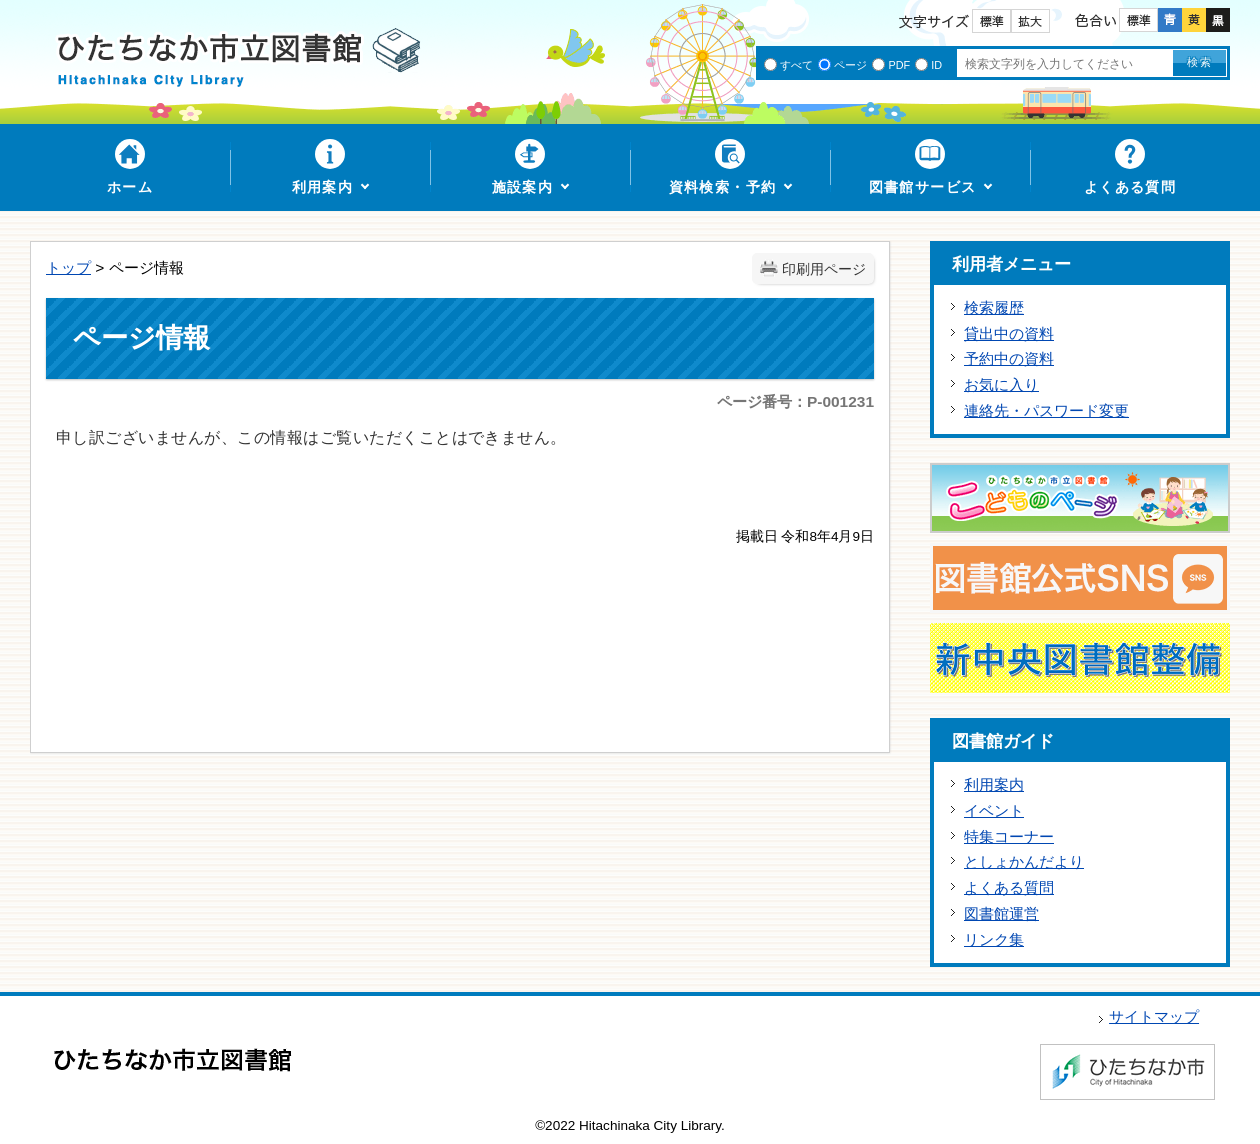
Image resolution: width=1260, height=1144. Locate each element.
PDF (899, 65)
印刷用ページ (824, 269)
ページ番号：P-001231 (795, 401)
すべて (796, 65)
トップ (68, 267)
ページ (850, 65)
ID (936, 65)
